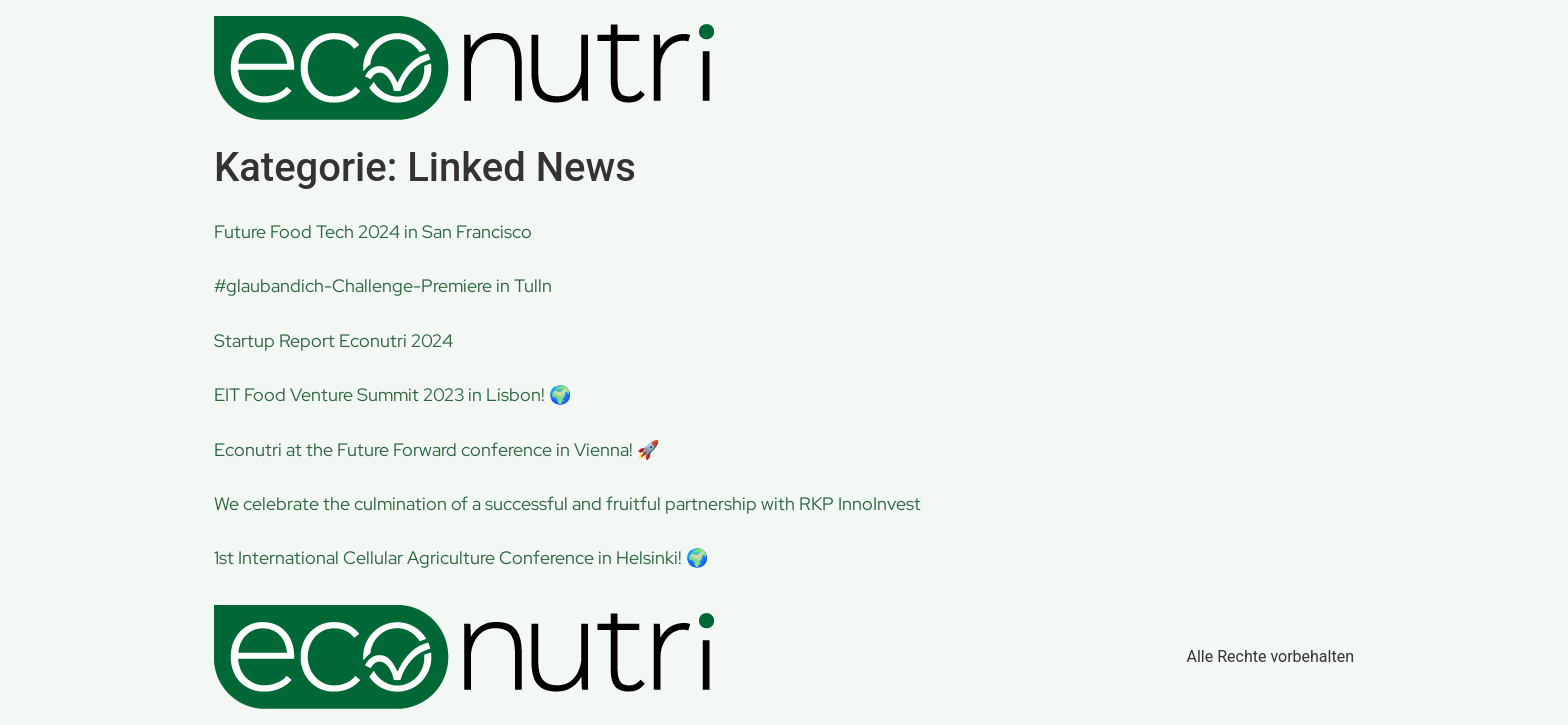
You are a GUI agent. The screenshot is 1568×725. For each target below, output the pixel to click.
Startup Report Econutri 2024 (333, 340)
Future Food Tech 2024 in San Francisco (373, 231)
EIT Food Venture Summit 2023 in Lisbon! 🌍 (392, 394)
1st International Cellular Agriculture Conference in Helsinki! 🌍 (461, 557)
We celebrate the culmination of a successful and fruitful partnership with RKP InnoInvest (567, 503)
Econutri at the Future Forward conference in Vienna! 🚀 (436, 449)
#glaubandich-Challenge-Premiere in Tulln (383, 285)
